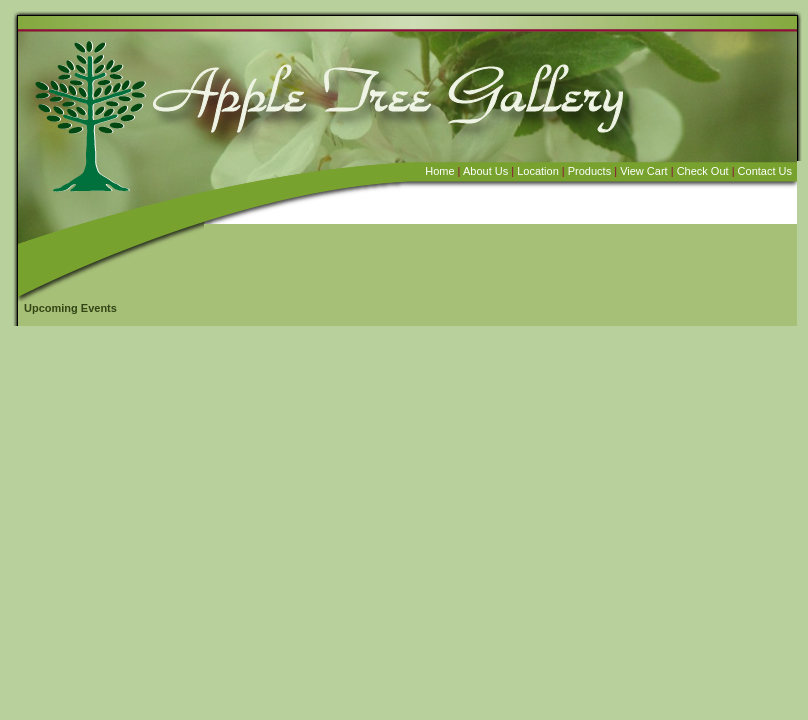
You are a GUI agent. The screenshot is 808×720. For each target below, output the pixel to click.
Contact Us (765, 171)
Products (589, 171)
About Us (485, 171)
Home (439, 171)
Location (538, 171)
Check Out (703, 171)
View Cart (643, 171)
